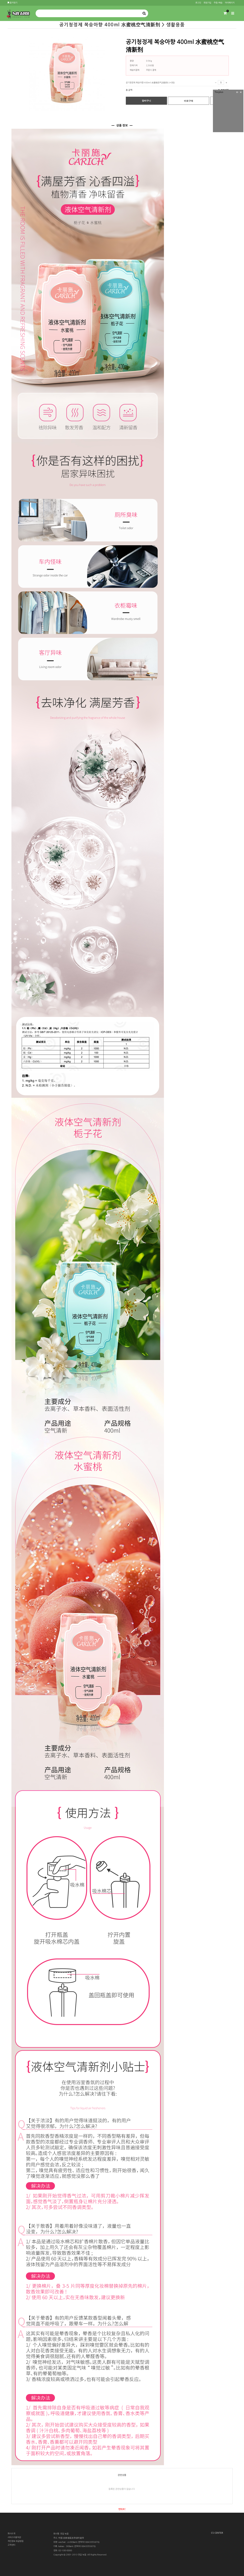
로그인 (198, 3)
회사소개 (11, 2534)
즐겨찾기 (12, 3)
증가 (226, 82)
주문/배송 (218, 3)
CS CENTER (217, 2533)
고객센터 (11, 2545)
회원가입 (207, 3)
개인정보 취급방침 (15, 2541)
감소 (215, 82)
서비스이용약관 (14, 2537)
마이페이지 (229, 3)
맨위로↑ (122, 2509)
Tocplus (219, 92)
